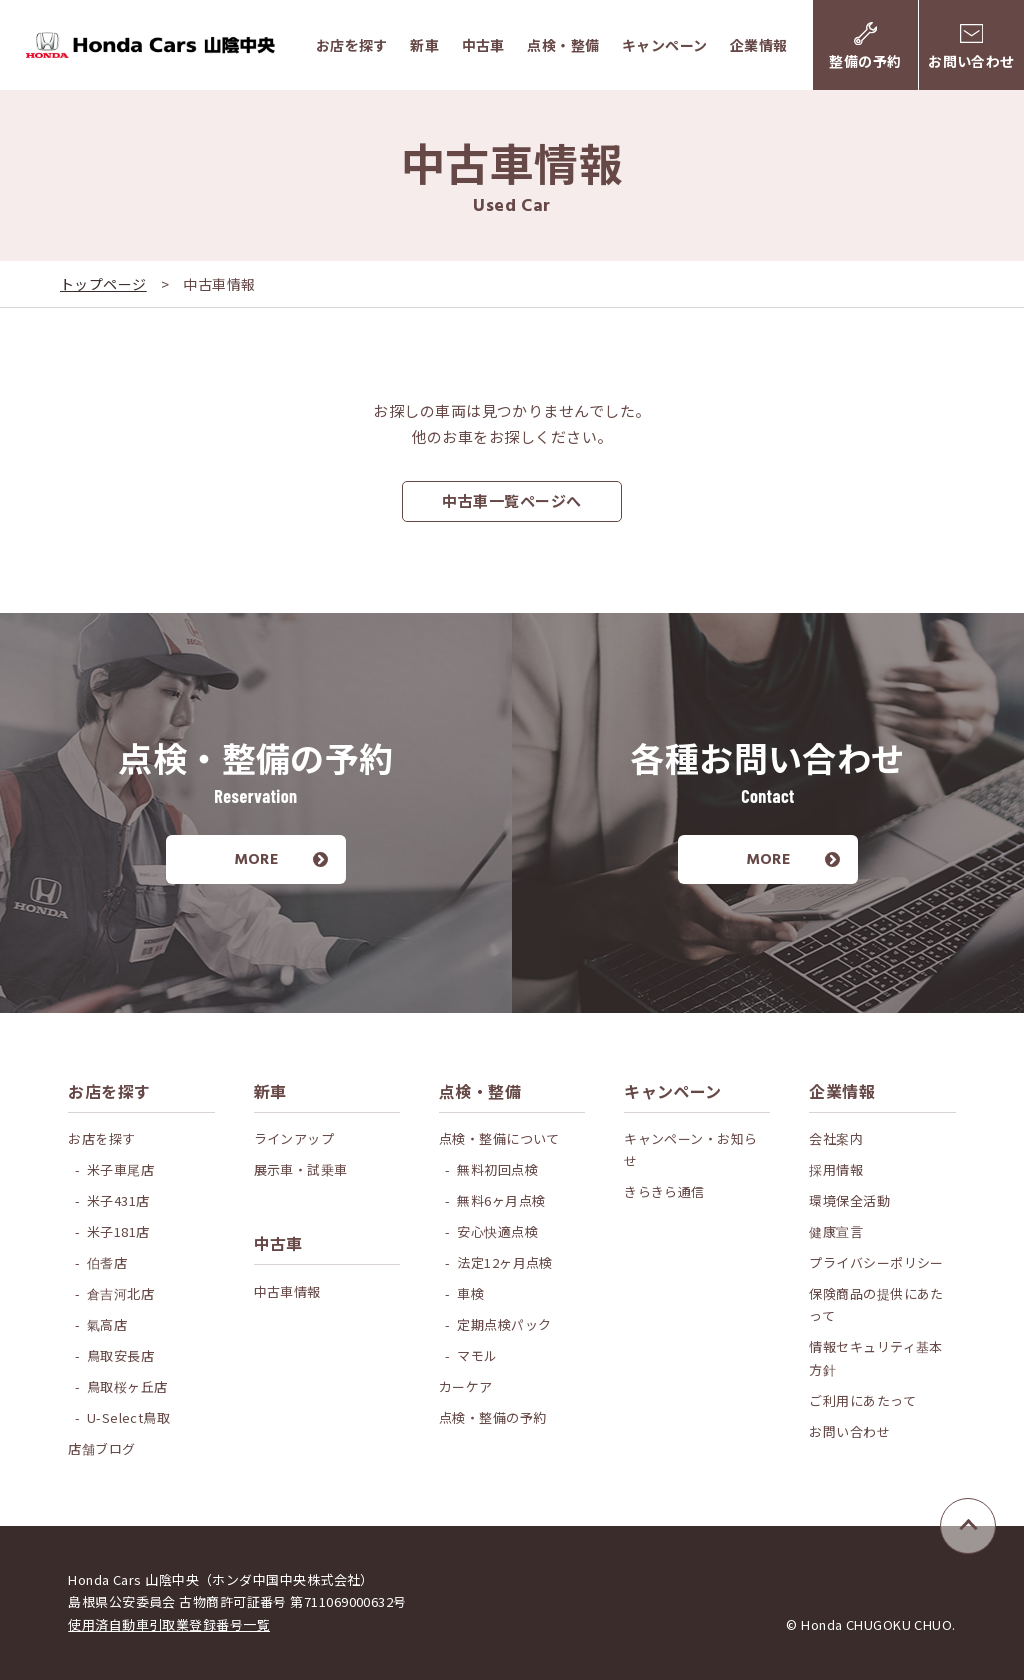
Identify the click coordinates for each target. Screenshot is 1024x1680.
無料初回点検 (497, 1169)
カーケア (466, 1386)
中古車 (483, 45)
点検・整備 (563, 45)
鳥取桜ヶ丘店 (127, 1386)
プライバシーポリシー (876, 1262)
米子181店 (118, 1231)
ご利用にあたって (862, 1400)
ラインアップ (294, 1138)
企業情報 (759, 45)
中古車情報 (287, 1291)
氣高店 (107, 1324)
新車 (424, 45)
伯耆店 (107, 1262)
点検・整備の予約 (493, 1417)
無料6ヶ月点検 (501, 1200)
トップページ (103, 284)
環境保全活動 (849, 1200)
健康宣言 (836, 1231)
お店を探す (352, 45)
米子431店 (118, 1200)
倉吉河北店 (120, 1293)
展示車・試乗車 (301, 1169)
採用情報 (836, 1169)
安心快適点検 (497, 1231)
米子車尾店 (120, 1169)
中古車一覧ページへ (511, 500)
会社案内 (836, 1138)
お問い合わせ (849, 1431)
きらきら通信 (664, 1191)
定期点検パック (504, 1324)
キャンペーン (665, 45)
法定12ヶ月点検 (505, 1262)
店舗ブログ (101, 1448)
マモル (477, 1355)
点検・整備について (499, 1138)
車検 (470, 1293)
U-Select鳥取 (129, 1417)
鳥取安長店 (120, 1355)
